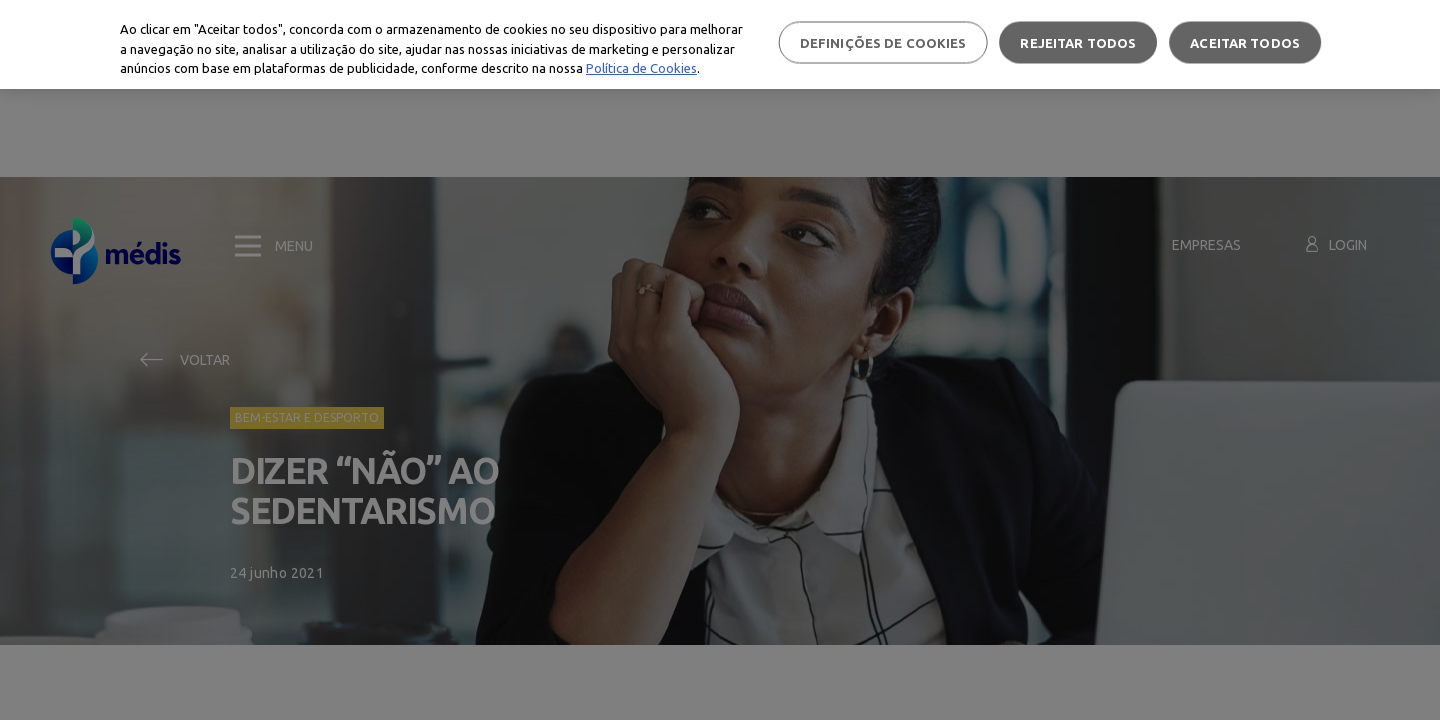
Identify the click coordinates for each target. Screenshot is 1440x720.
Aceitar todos (1245, 42)
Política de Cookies (641, 68)
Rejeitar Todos (1078, 42)
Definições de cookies (883, 42)
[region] (720, 44)
